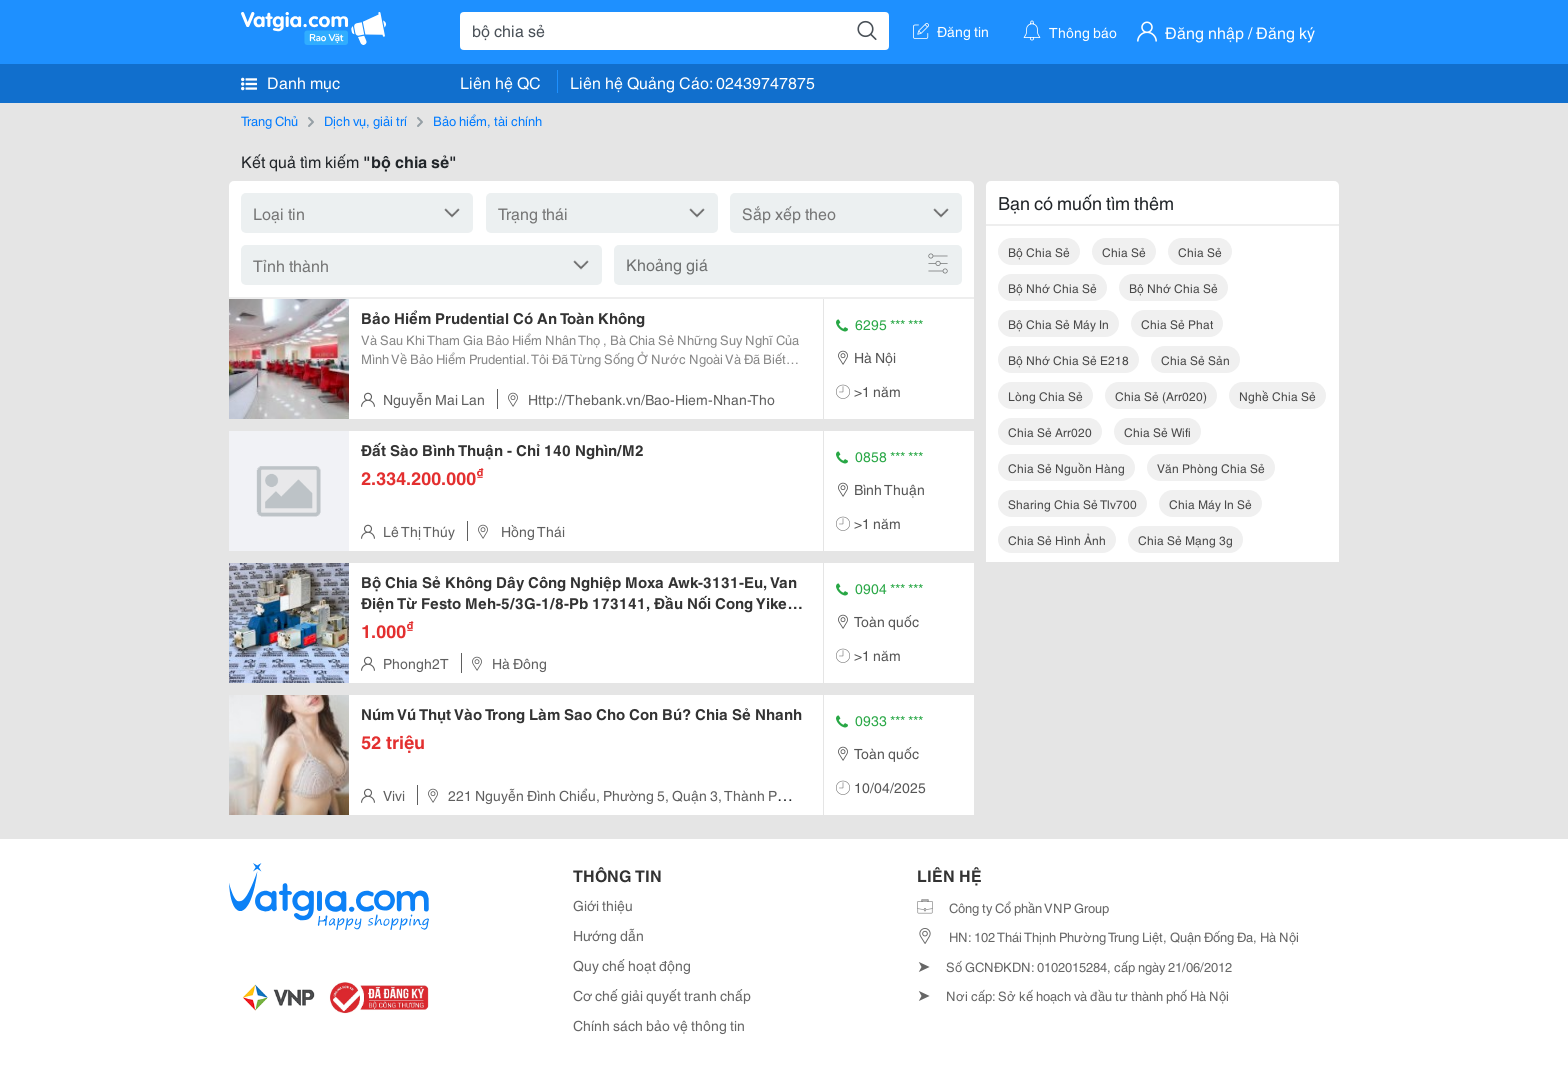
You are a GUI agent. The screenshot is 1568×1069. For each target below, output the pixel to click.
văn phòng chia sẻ (1211, 467)
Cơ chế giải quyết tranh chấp (662, 995)
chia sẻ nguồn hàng (1066, 467)
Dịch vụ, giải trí (365, 120)
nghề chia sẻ (1277, 395)
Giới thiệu (603, 905)
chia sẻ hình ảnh (1057, 539)
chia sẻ (1124, 251)
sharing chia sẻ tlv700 (1072, 503)
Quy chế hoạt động (632, 965)
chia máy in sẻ (1210, 503)
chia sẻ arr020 (1050, 431)
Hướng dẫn (608, 935)
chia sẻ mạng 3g (1185, 539)
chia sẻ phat (1177, 323)
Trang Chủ (269, 120)
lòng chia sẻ (1045, 395)
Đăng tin (951, 31)
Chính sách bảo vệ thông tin (659, 1025)
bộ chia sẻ (1039, 251)
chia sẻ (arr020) (1161, 395)
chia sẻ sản (1195, 359)
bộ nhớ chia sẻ (1052, 287)
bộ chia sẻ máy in (1058, 323)
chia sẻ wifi (1157, 431)
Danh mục (290, 82)
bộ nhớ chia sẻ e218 (1068, 359)
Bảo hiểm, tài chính (487, 120)
